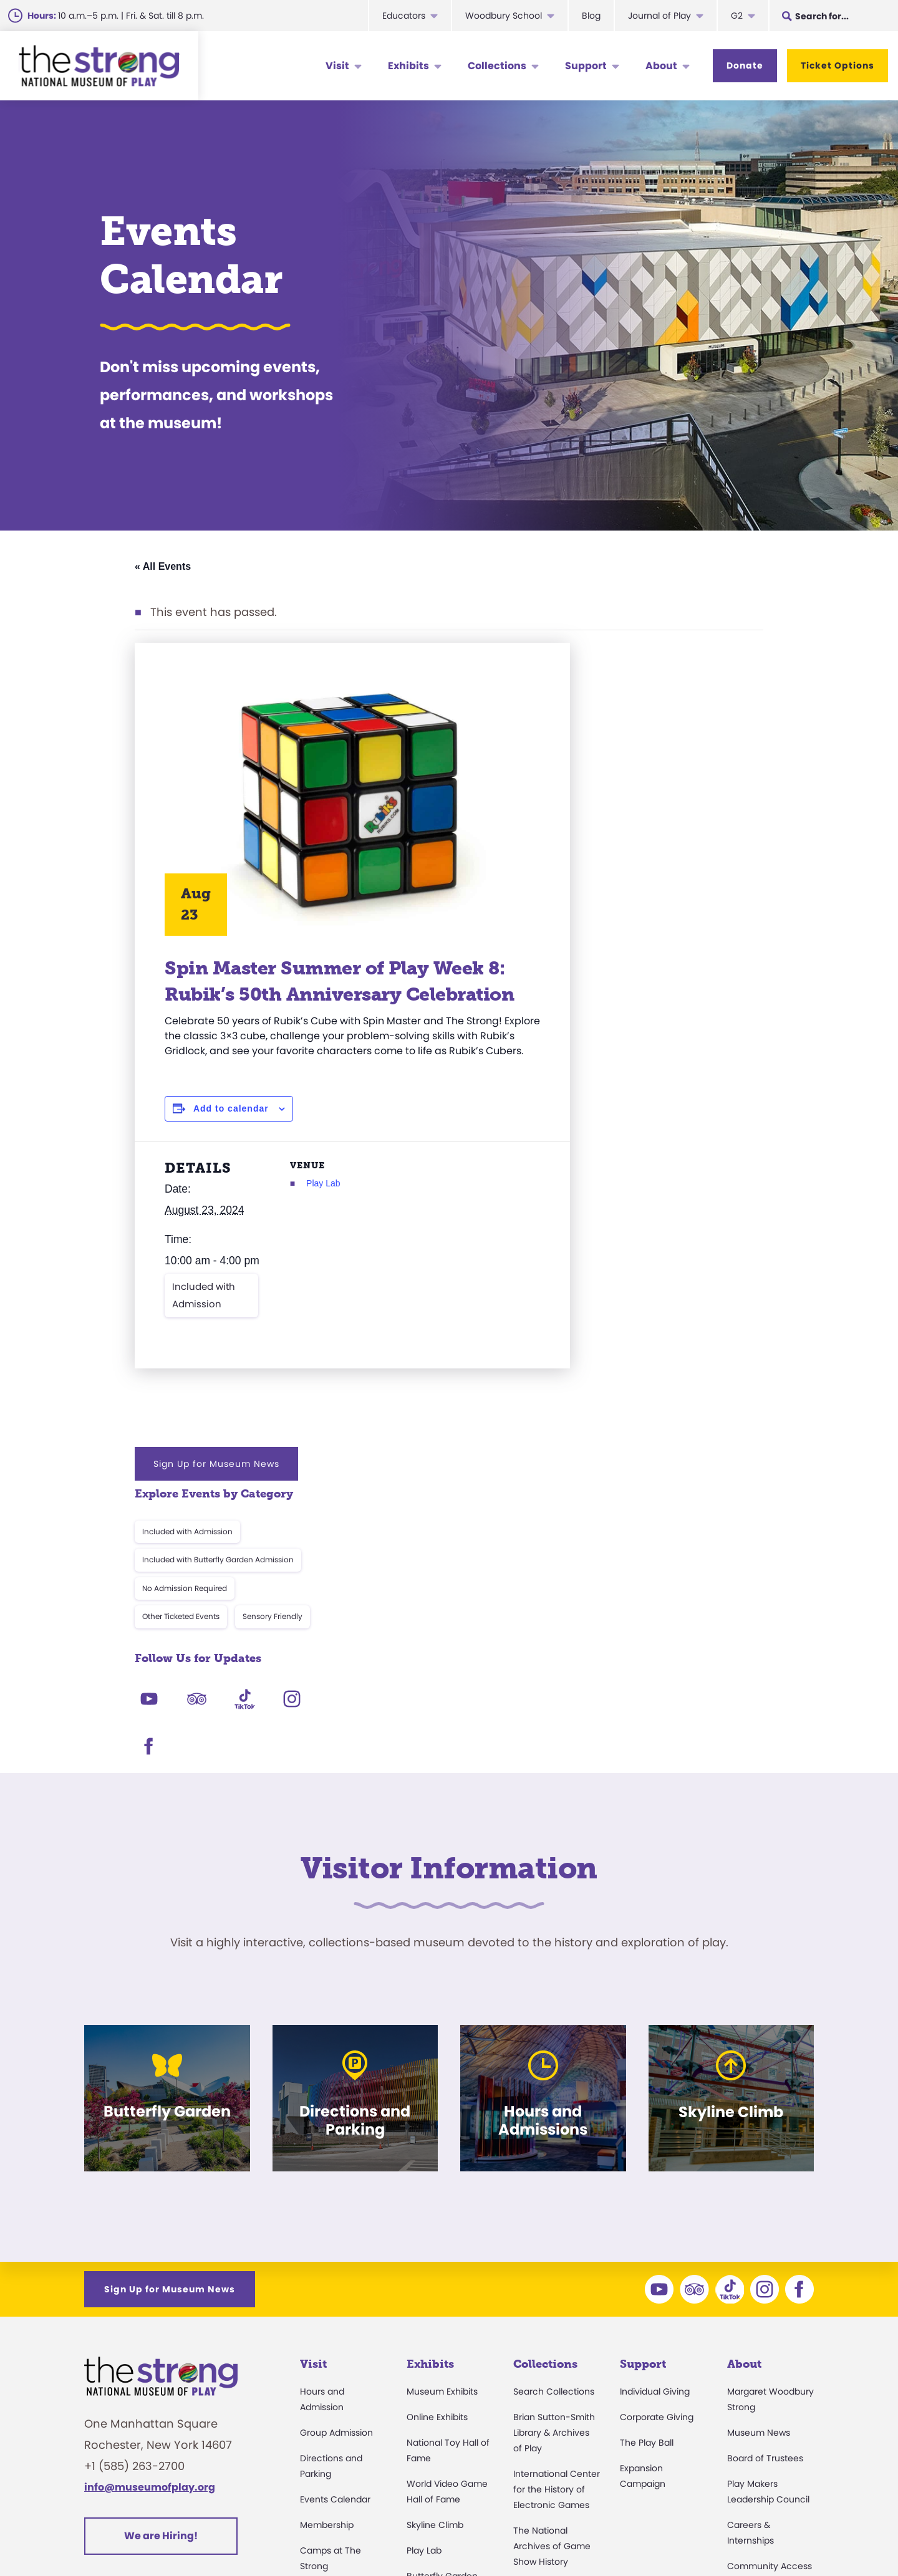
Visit (337, 66)
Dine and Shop (331, 2419)
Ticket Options (837, 65)
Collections (497, 66)
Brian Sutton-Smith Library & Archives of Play (554, 2183)
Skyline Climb (435, 2275)
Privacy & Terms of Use (571, 2535)
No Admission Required (621, 787)
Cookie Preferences (699, 2535)
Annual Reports (760, 2368)
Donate (745, 65)
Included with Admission (203, 1356)
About (661, 66)
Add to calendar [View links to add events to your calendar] (231, 1149)
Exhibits (408, 66)
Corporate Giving (656, 2167)
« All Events (163, 566)
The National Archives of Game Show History (552, 2297)
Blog (591, 15)
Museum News (758, 2183)
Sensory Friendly (710, 815)
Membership (327, 2275)
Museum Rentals (336, 2393)
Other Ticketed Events (618, 815)
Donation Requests (341, 2470)
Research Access (550, 2338)
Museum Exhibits (442, 2142)
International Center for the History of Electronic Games (556, 2240)
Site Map (791, 2535)
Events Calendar (335, 2250)
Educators (403, 15)
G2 (737, 15)
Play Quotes (752, 2419)
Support (586, 66)
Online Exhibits (437, 2167)
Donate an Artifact (552, 2404)
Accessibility (326, 2342)
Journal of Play (659, 15)
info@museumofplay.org (149, 2238)
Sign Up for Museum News (654, 662)
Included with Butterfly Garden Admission (655, 759)
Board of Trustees (765, 2209)
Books (740, 2393)
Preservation (540, 2430)
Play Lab (306, 1224)
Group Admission (336, 2183)
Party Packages (333, 2368)
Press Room (752, 2342)
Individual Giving (655, 2142)
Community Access (769, 2316)
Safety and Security (342, 2444)
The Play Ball (647, 2193)
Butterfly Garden (442, 2326)
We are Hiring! (161, 2286)
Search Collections (553, 2142)
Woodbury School (503, 15)
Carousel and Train (447, 2352)
